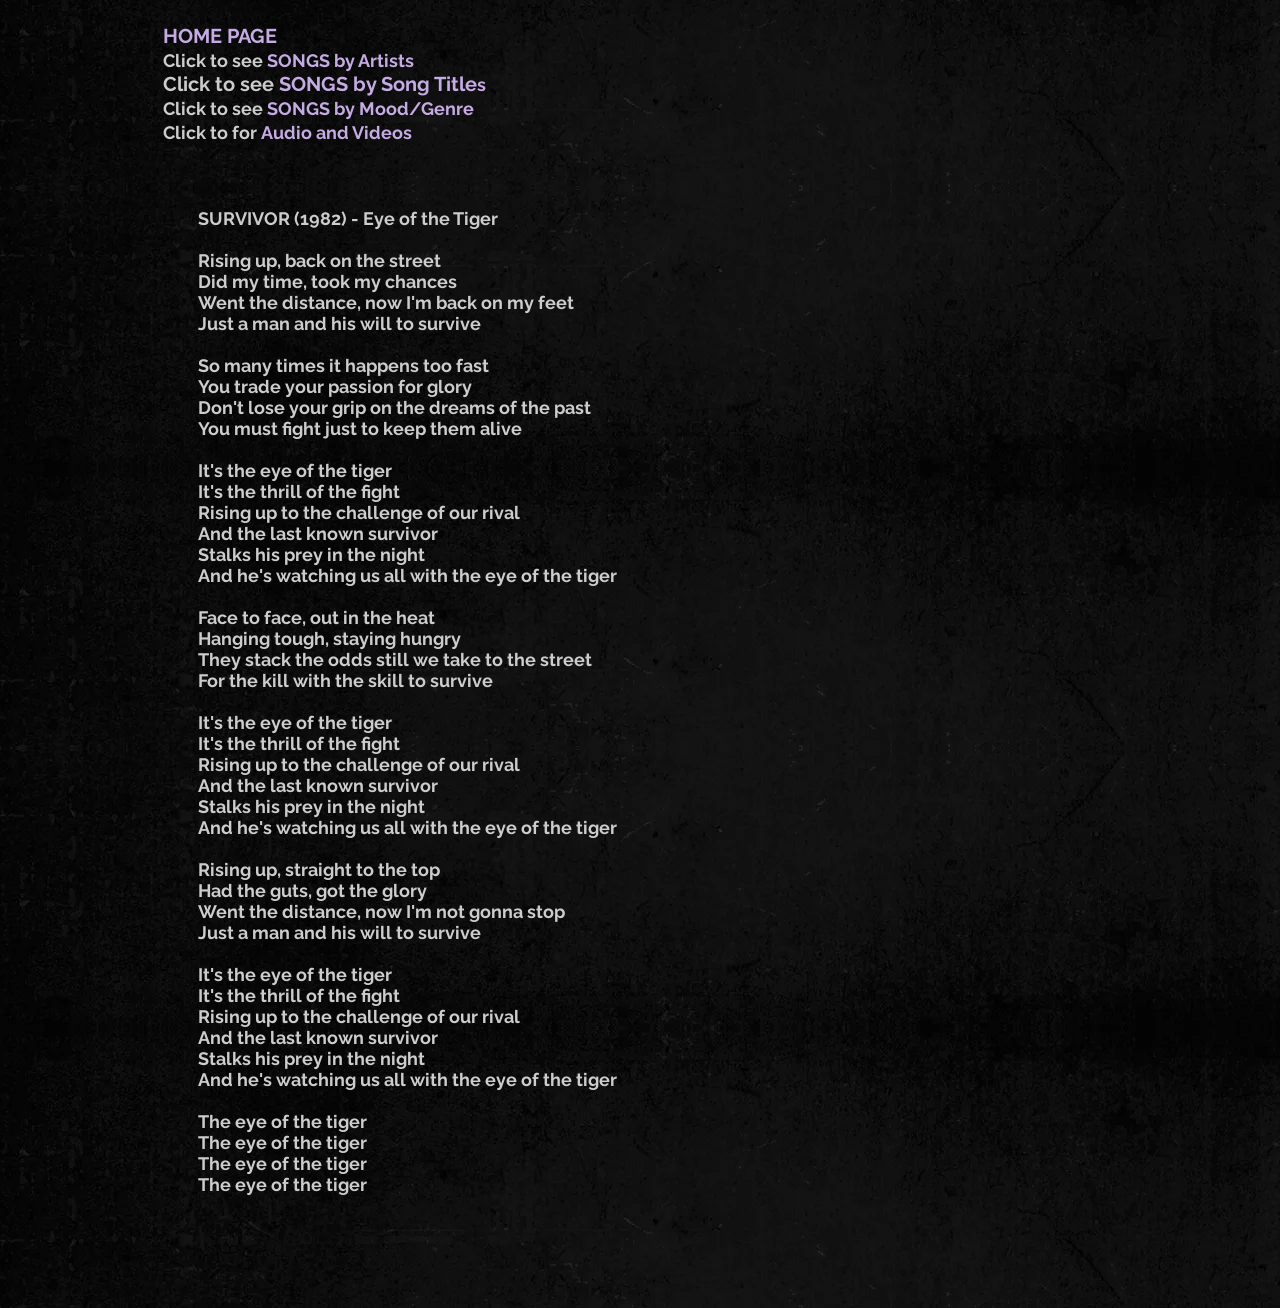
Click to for (212, 132)
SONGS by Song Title (378, 84)
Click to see (215, 60)
